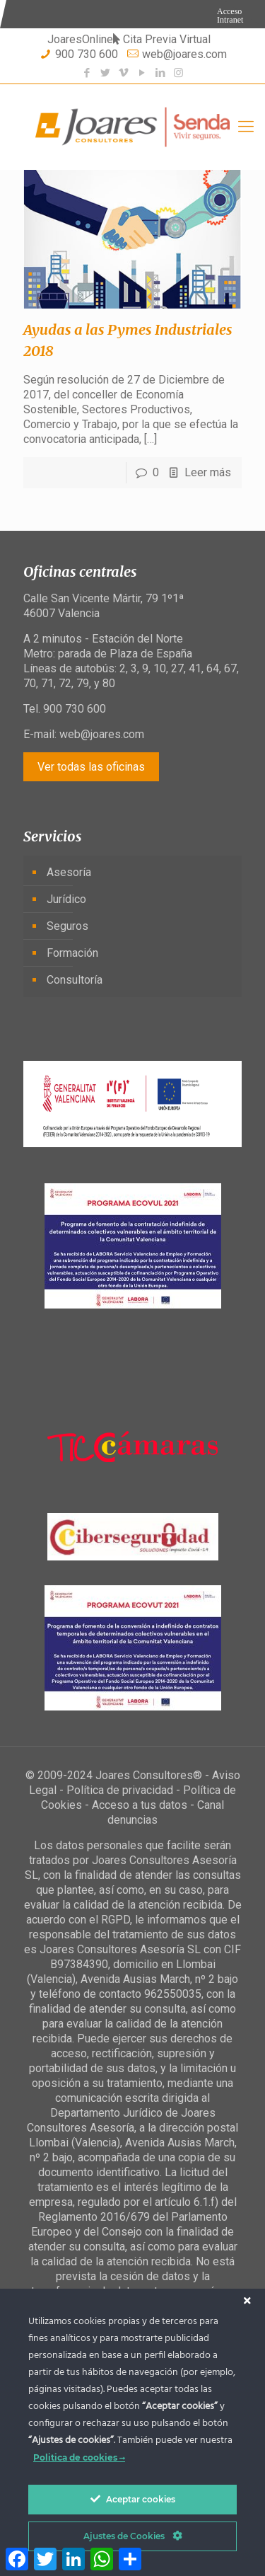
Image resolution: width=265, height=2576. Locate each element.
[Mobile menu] (246, 127)
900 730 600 (86, 54)
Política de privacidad (119, 1790)
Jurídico (66, 899)
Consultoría (74, 980)
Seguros (67, 926)
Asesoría (69, 872)
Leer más (207, 472)
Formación (72, 953)
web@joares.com (184, 54)
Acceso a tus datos (139, 1805)
